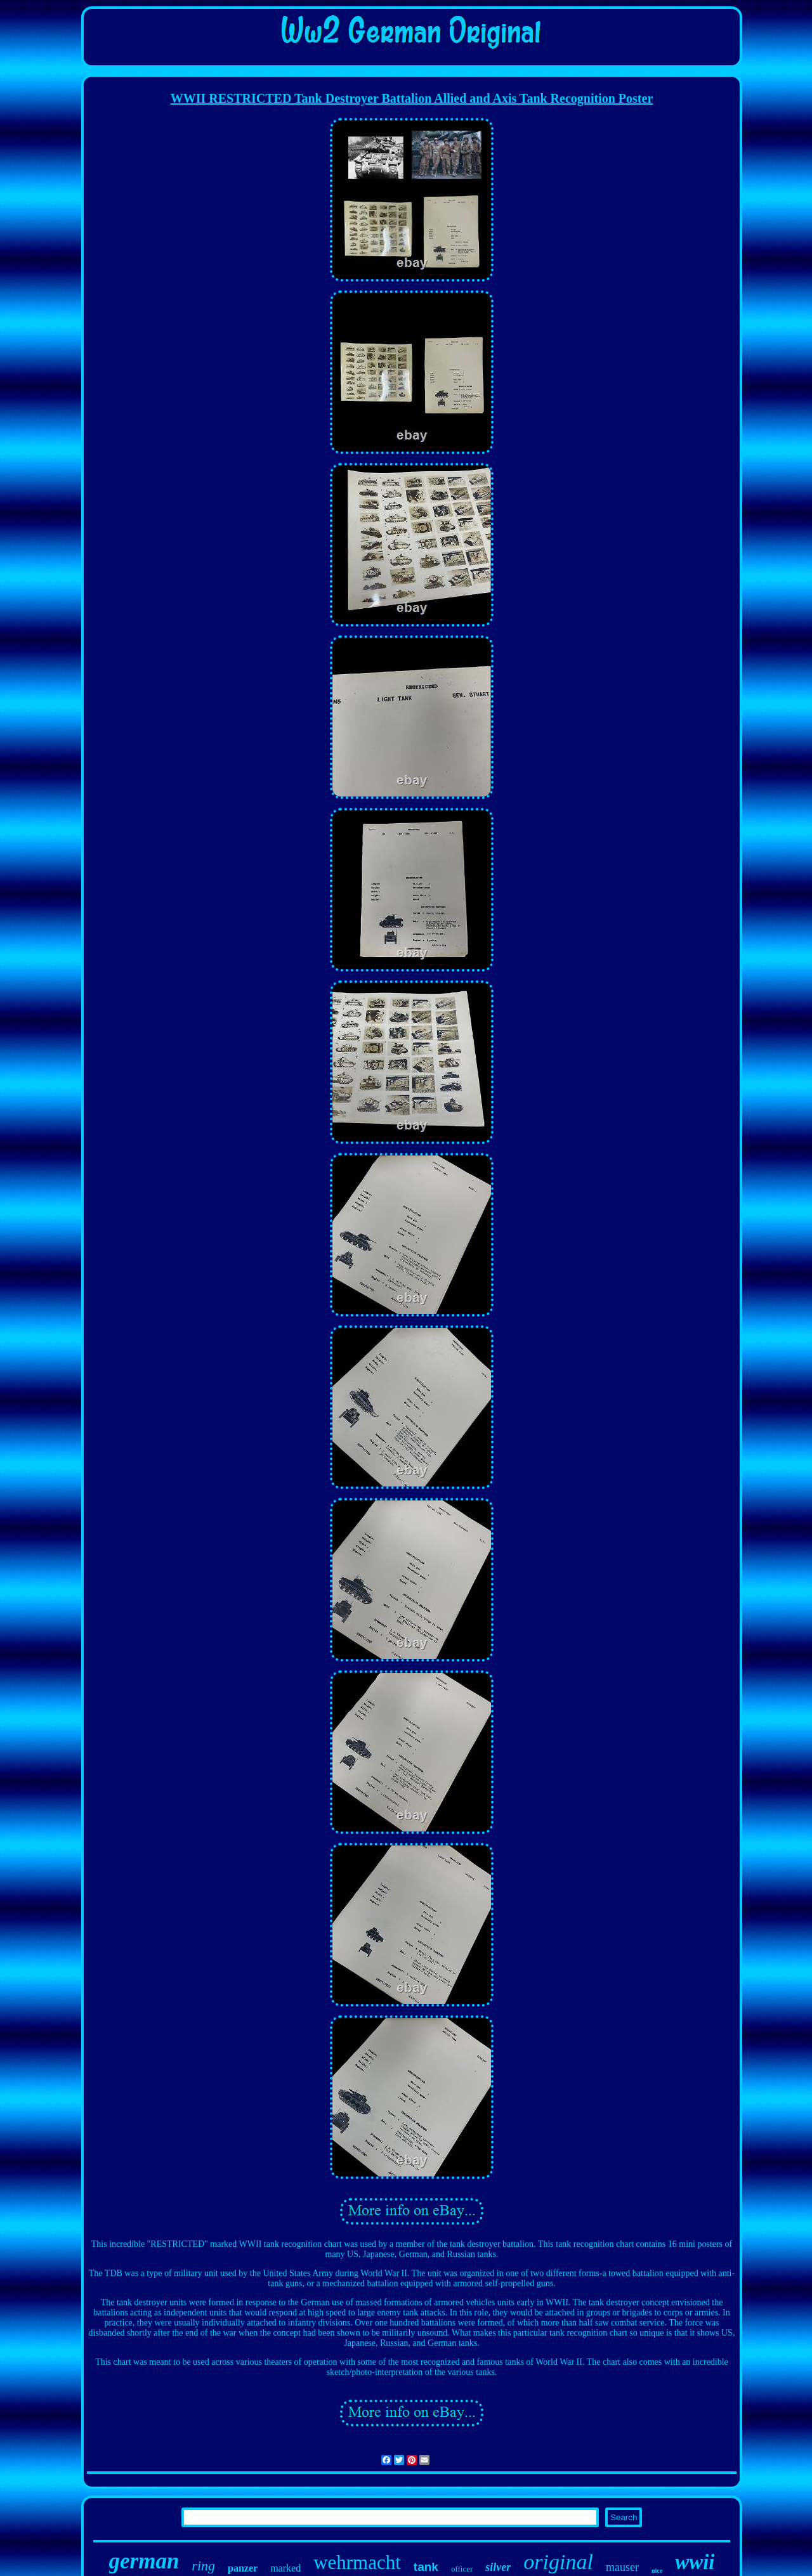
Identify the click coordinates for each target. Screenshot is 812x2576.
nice (657, 2570)
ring (203, 2565)
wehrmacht (357, 2562)
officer (462, 2568)
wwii (694, 2562)
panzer (243, 2568)
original (558, 2561)
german (144, 2561)
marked (285, 2568)
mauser (622, 2567)
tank (426, 2566)
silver (498, 2567)
